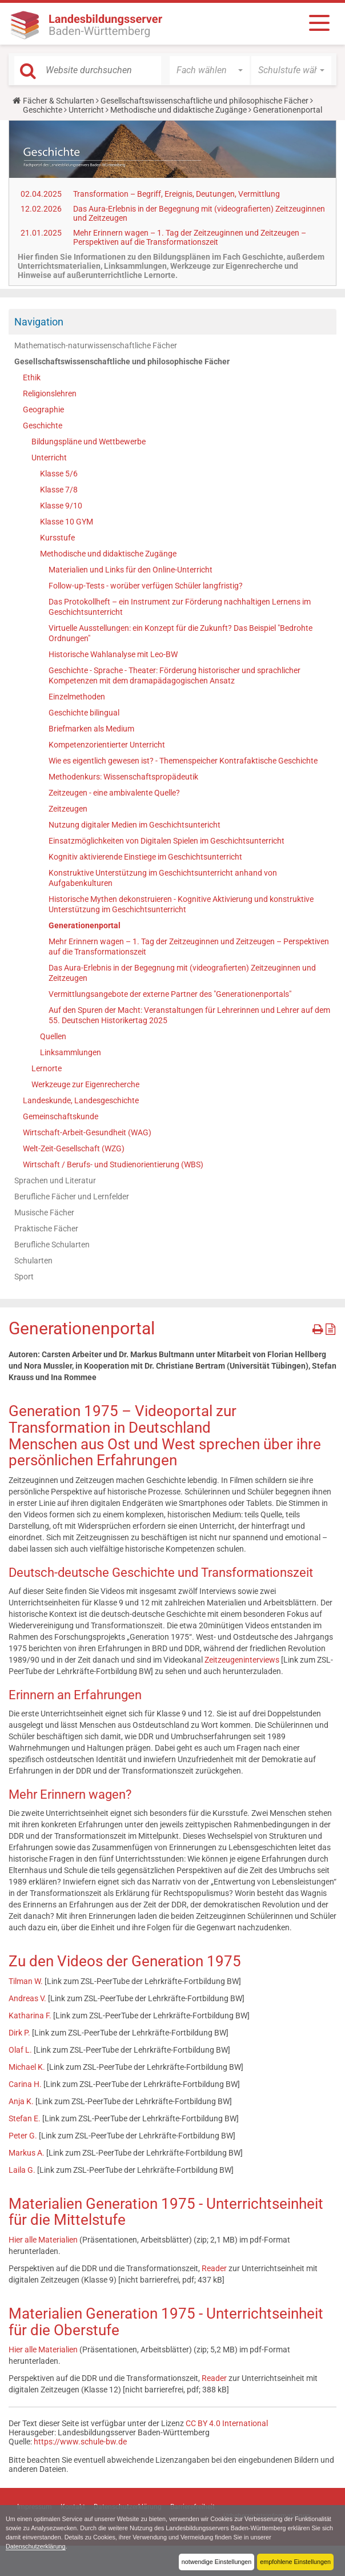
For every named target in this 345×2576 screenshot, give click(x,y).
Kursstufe (57, 537)
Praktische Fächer (46, 1228)
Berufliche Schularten (52, 1244)
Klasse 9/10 (61, 505)
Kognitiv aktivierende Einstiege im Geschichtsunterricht (145, 856)
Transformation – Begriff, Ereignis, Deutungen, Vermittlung (176, 193)
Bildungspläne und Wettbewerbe (88, 441)
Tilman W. (26, 1981)
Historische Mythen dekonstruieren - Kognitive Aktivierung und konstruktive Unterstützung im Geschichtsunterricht (181, 904)
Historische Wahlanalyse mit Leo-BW (113, 654)
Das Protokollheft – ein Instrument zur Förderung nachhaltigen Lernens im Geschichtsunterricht (180, 607)
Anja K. (21, 2101)
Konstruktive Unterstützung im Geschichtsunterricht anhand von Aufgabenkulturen (163, 878)
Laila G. (23, 2170)
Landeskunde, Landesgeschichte (81, 1100)
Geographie (43, 409)
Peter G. (23, 2135)
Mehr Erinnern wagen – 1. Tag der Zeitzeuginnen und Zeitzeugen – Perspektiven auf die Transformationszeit (189, 237)
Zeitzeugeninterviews (241, 1659)
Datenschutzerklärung (36, 2546)
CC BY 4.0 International (227, 2423)
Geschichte (42, 109)
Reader (215, 2268)
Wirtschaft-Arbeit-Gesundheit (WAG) (87, 1132)
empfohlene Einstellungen (295, 2561)
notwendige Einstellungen (216, 2561)
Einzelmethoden (77, 696)
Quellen (53, 1036)
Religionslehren (50, 393)
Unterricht (86, 109)
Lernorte (46, 1068)
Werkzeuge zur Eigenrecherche (85, 1084)
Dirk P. (19, 2032)
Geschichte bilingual (84, 712)
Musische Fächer (44, 1212)
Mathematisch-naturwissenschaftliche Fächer (95, 345)
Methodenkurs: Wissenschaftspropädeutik (123, 776)
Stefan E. (25, 2118)
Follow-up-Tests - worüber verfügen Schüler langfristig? (146, 585)
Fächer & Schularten (58, 100)
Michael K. (27, 2067)
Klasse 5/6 (59, 473)
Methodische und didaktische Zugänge (178, 109)
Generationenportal (85, 925)
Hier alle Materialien (43, 2239)
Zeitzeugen (68, 808)
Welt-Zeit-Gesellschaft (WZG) (74, 1148)
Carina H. (25, 2084)
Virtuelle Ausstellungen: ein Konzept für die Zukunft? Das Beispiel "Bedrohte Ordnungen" (180, 633)
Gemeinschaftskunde (60, 1116)
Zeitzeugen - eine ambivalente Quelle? (114, 792)
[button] (210, 70)
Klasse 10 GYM (66, 521)
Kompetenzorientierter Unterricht (107, 744)
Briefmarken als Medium (91, 728)
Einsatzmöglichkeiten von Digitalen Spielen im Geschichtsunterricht (166, 840)
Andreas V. (27, 1998)
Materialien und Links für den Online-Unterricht (130, 569)
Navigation (38, 322)
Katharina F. (31, 2015)
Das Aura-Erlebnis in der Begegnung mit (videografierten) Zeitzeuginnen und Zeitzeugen (182, 973)
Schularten (33, 1260)
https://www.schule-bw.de (80, 2441)
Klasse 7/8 (59, 489)
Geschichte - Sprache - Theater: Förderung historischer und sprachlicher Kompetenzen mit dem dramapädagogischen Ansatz (174, 675)
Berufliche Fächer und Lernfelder (71, 1196)
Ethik (32, 377)
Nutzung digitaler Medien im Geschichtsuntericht (134, 824)
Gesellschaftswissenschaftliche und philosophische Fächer (204, 100)
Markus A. (27, 2152)
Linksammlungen (70, 1052)
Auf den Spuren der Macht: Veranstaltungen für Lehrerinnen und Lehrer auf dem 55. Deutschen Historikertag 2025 (189, 1015)
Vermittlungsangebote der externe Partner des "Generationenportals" (170, 994)
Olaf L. (21, 2049)
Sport (24, 1276)
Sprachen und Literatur (55, 1180)
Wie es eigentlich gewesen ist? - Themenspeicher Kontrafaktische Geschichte (183, 760)
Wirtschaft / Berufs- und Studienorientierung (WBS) (113, 1164)
